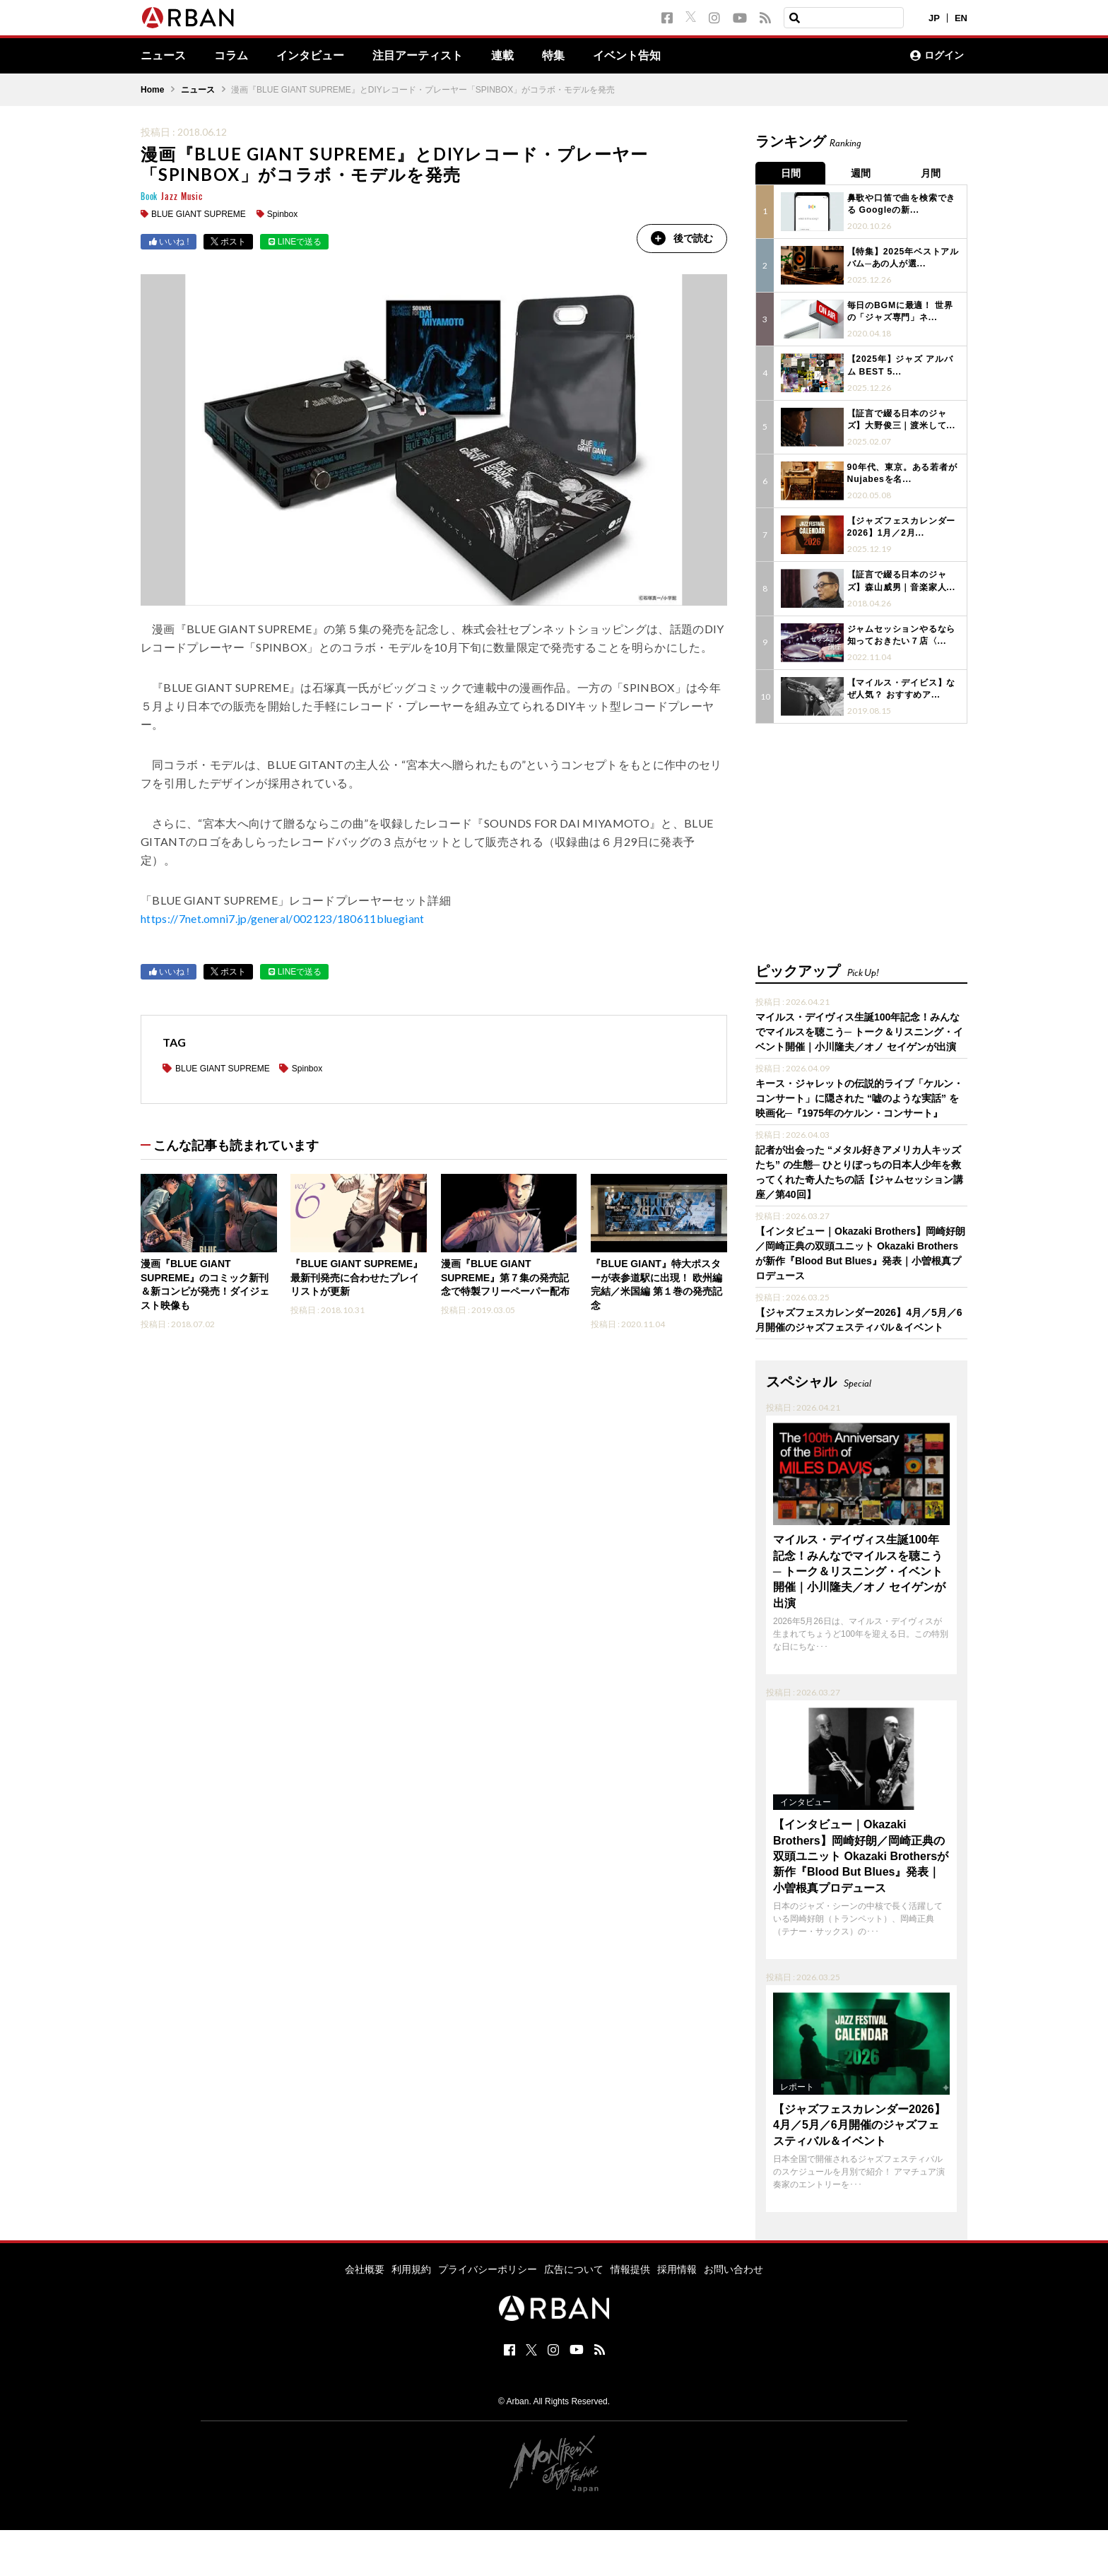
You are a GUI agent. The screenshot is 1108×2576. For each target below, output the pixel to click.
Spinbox (282, 214)
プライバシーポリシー (487, 2267)
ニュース (163, 55)
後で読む (681, 238)
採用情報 (677, 2267)
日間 (791, 173)
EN (961, 18)
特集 (553, 55)
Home (152, 90)
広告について (573, 2267)
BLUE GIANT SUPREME (198, 214)
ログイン (937, 55)
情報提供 (630, 2267)
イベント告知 (627, 55)
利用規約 (411, 2267)
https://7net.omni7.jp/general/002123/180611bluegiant (283, 919)
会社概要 (364, 2267)
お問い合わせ (733, 2267)
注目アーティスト (417, 55)
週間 (861, 173)
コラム (231, 55)
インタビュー (310, 55)
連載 (502, 55)
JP (934, 18)
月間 (932, 173)
